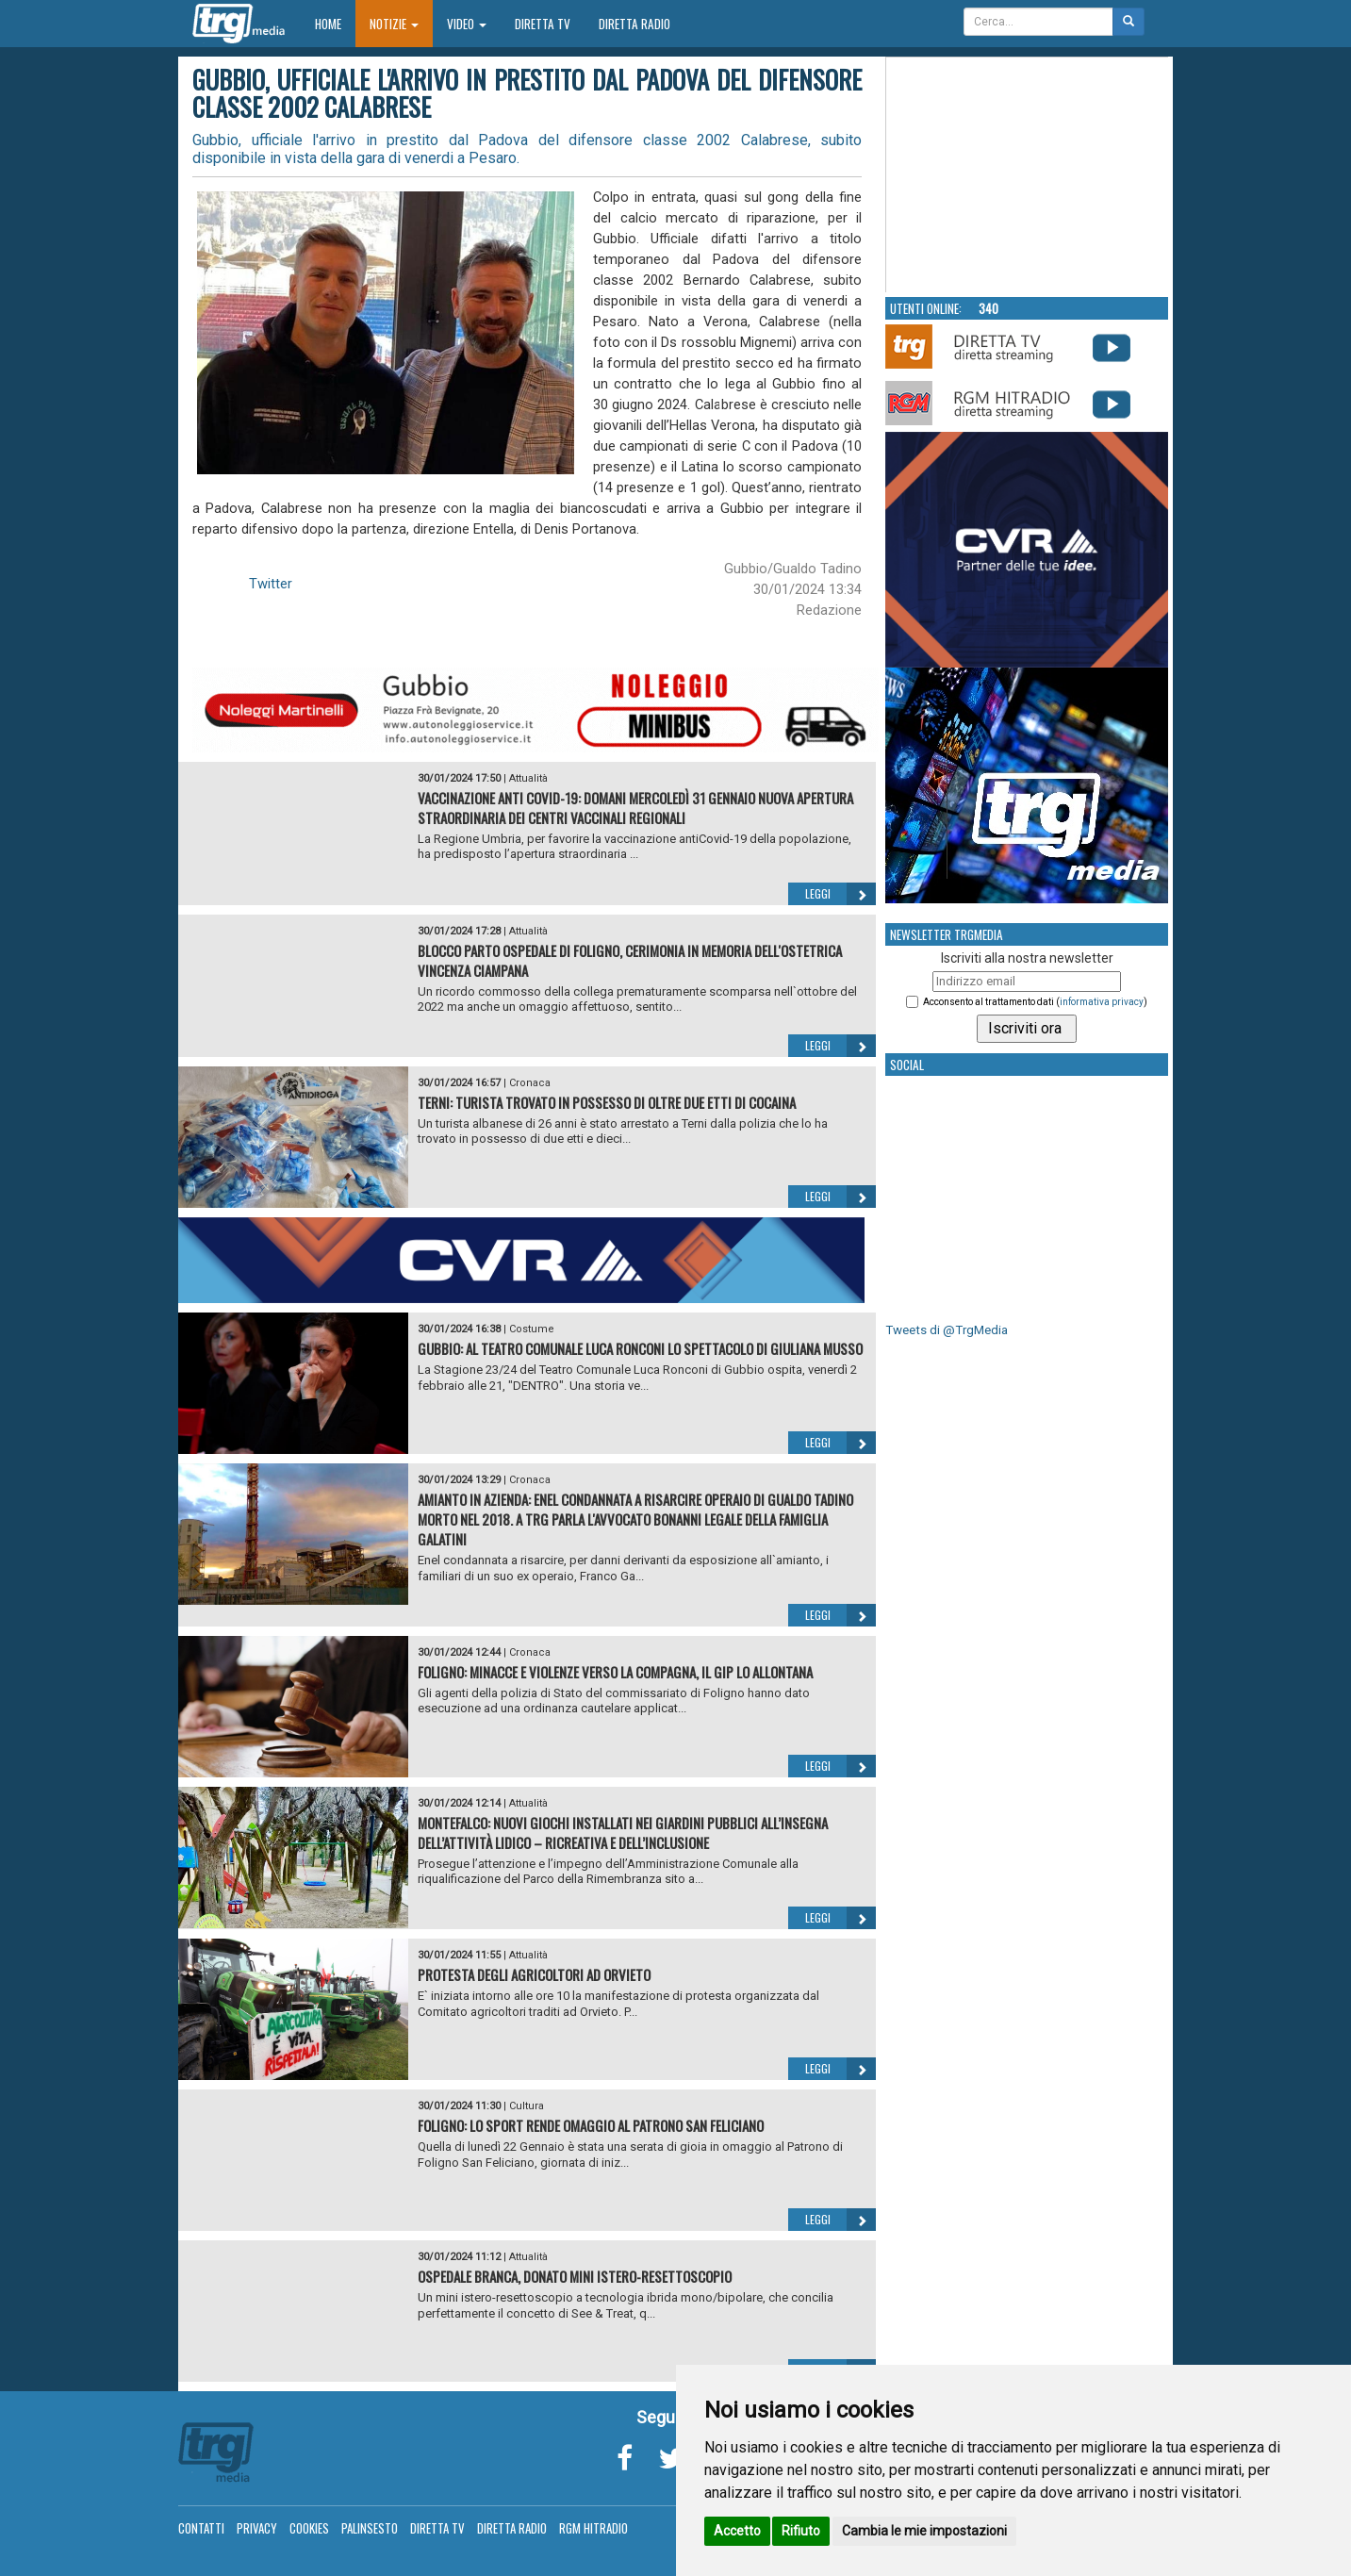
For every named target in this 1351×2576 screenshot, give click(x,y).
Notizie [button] (394, 23)
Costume (531, 1329)
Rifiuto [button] (801, 2530)
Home (335, 23)
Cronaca (530, 1083)
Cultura (526, 2106)
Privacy (257, 2527)
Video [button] (466, 23)
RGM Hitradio (593, 2527)
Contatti (201, 2527)
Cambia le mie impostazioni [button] (924, 2530)
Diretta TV (542, 23)
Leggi (840, 894)
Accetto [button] (737, 2530)
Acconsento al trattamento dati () (1035, 1002)
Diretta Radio (634, 23)
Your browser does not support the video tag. (1027, 175)
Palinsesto (369, 2527)
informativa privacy (1102, 1002)
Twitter (270, 583)
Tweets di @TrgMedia (946, 1330)
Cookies (309, 2527)
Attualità (528, 778)
